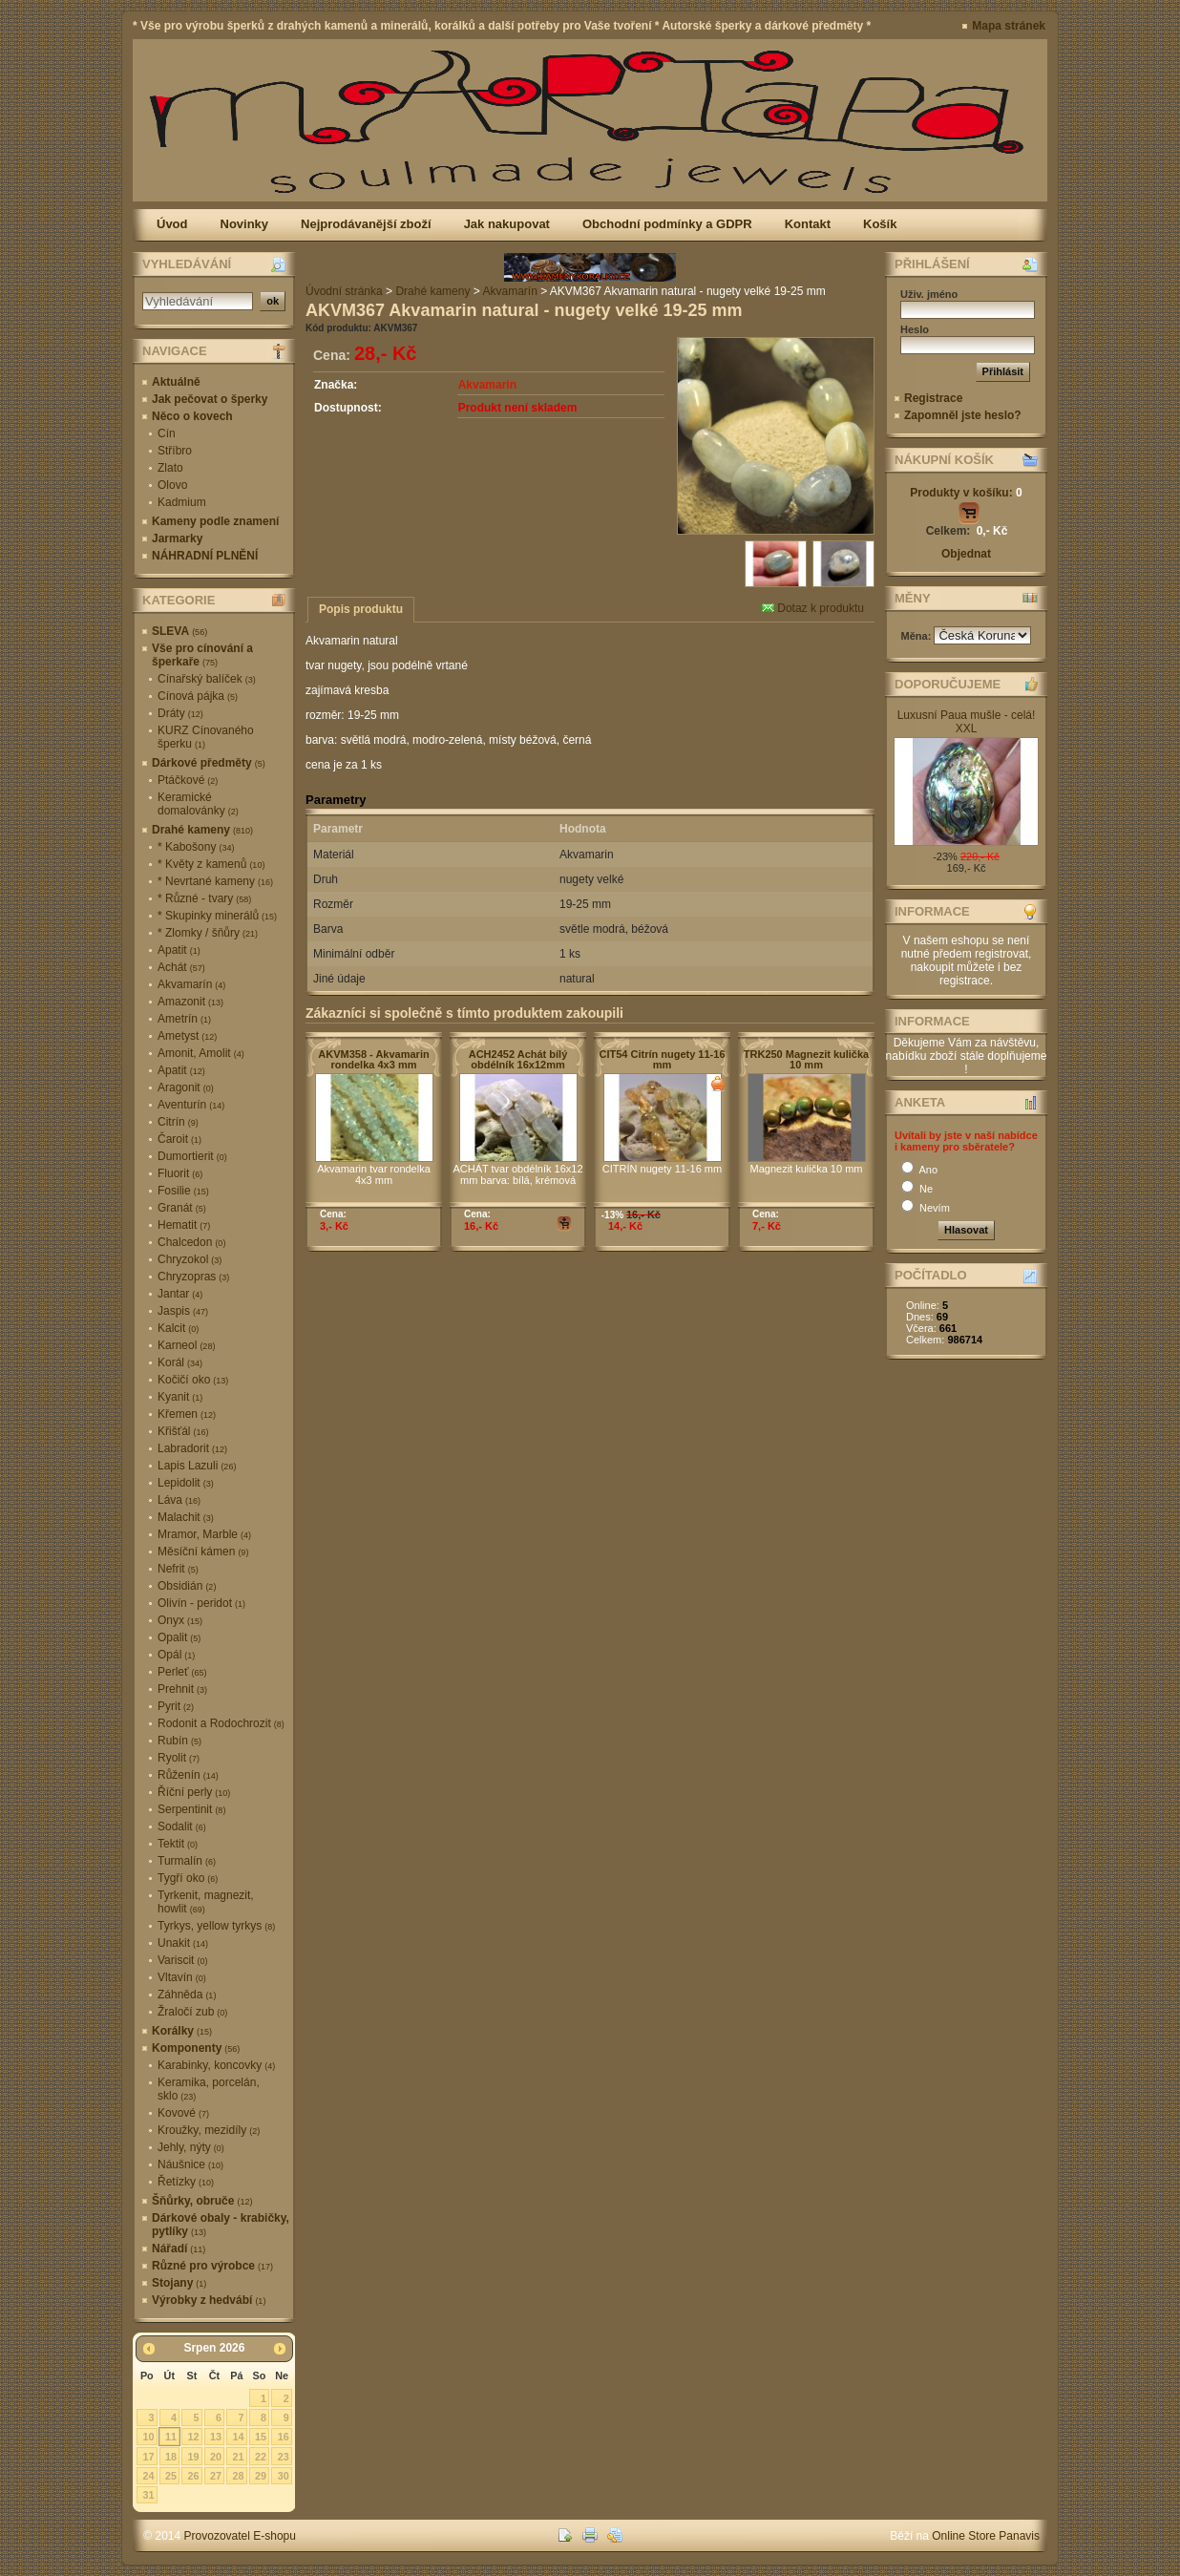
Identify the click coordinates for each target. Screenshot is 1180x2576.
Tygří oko (188, 1878)
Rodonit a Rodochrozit (221, 1723)
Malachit (186, 1517)
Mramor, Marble (204, 1534)
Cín (167, 433)
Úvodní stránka (344, 291)
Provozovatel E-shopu (240, 2536)
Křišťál (183, 1431)
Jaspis (183, 1311)
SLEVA (179, 631)
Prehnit (182, 1689)
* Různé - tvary (204, 898)
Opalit (179, 1637)
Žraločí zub (192, 2011)
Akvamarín (191, 984)
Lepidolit (186, 1482)
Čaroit (179, 1139)
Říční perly (194, 1792)
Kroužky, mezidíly (209, 2130)
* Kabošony (196, 847)
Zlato (170, 468)
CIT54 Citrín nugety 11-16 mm (662, 1059)
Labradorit (192, 1448)
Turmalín (187, 1861)
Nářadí (178, 2248)
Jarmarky (177, 538)
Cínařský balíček (207, 679)
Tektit (178, 1843)
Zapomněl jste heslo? (963, 415)
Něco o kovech (192, 416)
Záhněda (187, 1994)
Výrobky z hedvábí (208, 2300)
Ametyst (187, 1036)
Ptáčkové (188, 780)
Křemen (187, 1414)
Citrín (178, 1122)
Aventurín (191, 1104)
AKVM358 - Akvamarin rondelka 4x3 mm (373, 1059)
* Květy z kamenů (211, 864)
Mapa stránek (1008, 25)
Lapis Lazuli (197, 1465)
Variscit (182, 1960)
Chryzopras (193, 1276)
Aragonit (186, 1087)
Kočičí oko (193, 1379)
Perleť (182, 1672)
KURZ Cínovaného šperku (206, 737)
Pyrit (176, 1706)
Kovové (183, 2113)
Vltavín (182, 1977)
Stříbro (175, 450)
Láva (179, 1500)
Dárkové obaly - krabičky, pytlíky (220, 2224)
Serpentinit (191, 1809)
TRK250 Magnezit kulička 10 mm (806, 1059)
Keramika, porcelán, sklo (209, 2089)
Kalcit (178, 1328)
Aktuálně (176, 382)
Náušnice (190, 2164)
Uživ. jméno (929, 294)
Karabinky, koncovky (216, 2065)
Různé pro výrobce (212, 2265)
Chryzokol (189, 1259)
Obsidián (187, 1586)
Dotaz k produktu (813, 608)
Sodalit (182, 1826)
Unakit (183, 1943)
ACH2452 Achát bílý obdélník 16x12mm (518, 1059)
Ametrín (184, 1018)
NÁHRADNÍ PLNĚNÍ (205, 555)
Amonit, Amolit (201, 1053)
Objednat (966, 553)
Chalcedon (191, 1242)
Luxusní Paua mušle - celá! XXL (966, 721)
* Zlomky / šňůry (208, 933)
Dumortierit (192, 1156)
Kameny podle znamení (215, 521)
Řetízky (186, 2181)
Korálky (182, 2031)
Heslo (914, 329)
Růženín (188, 1775)
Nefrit (178, 1568)
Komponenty (196, 2048)
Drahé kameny (202, 829)
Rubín (179, 1740)
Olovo (172, 485)
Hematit (184, 1225)
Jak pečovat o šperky (209, 399)
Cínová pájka (198, 696)
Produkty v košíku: (966, 492)
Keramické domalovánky (198, 804)
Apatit (179, 950)
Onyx (180, 1620)
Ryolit (179, 1757)
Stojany (179, 2283)
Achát (181, 967)
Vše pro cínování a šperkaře (202, 655)
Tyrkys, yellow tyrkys (216, 1925)
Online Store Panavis (986, 2536)
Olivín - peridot (201, 1603)
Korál (180, 1362)
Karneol (186, 1345)
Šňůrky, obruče (202, 2200)
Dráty (180, 713)
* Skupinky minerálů (217, 915)
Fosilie (183, 1190)
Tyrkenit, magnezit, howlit (206, 1902)
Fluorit (180, 1173)
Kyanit (180, 1397)
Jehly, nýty (191, 2147)
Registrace (933, 398)
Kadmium (182, 502)
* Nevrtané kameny (215, 881)
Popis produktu (361, 609)
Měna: (918, 636)
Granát (182, 1207)
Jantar (180, 1293)
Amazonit (190, 1001)
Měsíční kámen (203, 1551)
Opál (176, 1654)
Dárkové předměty (208, 763)
